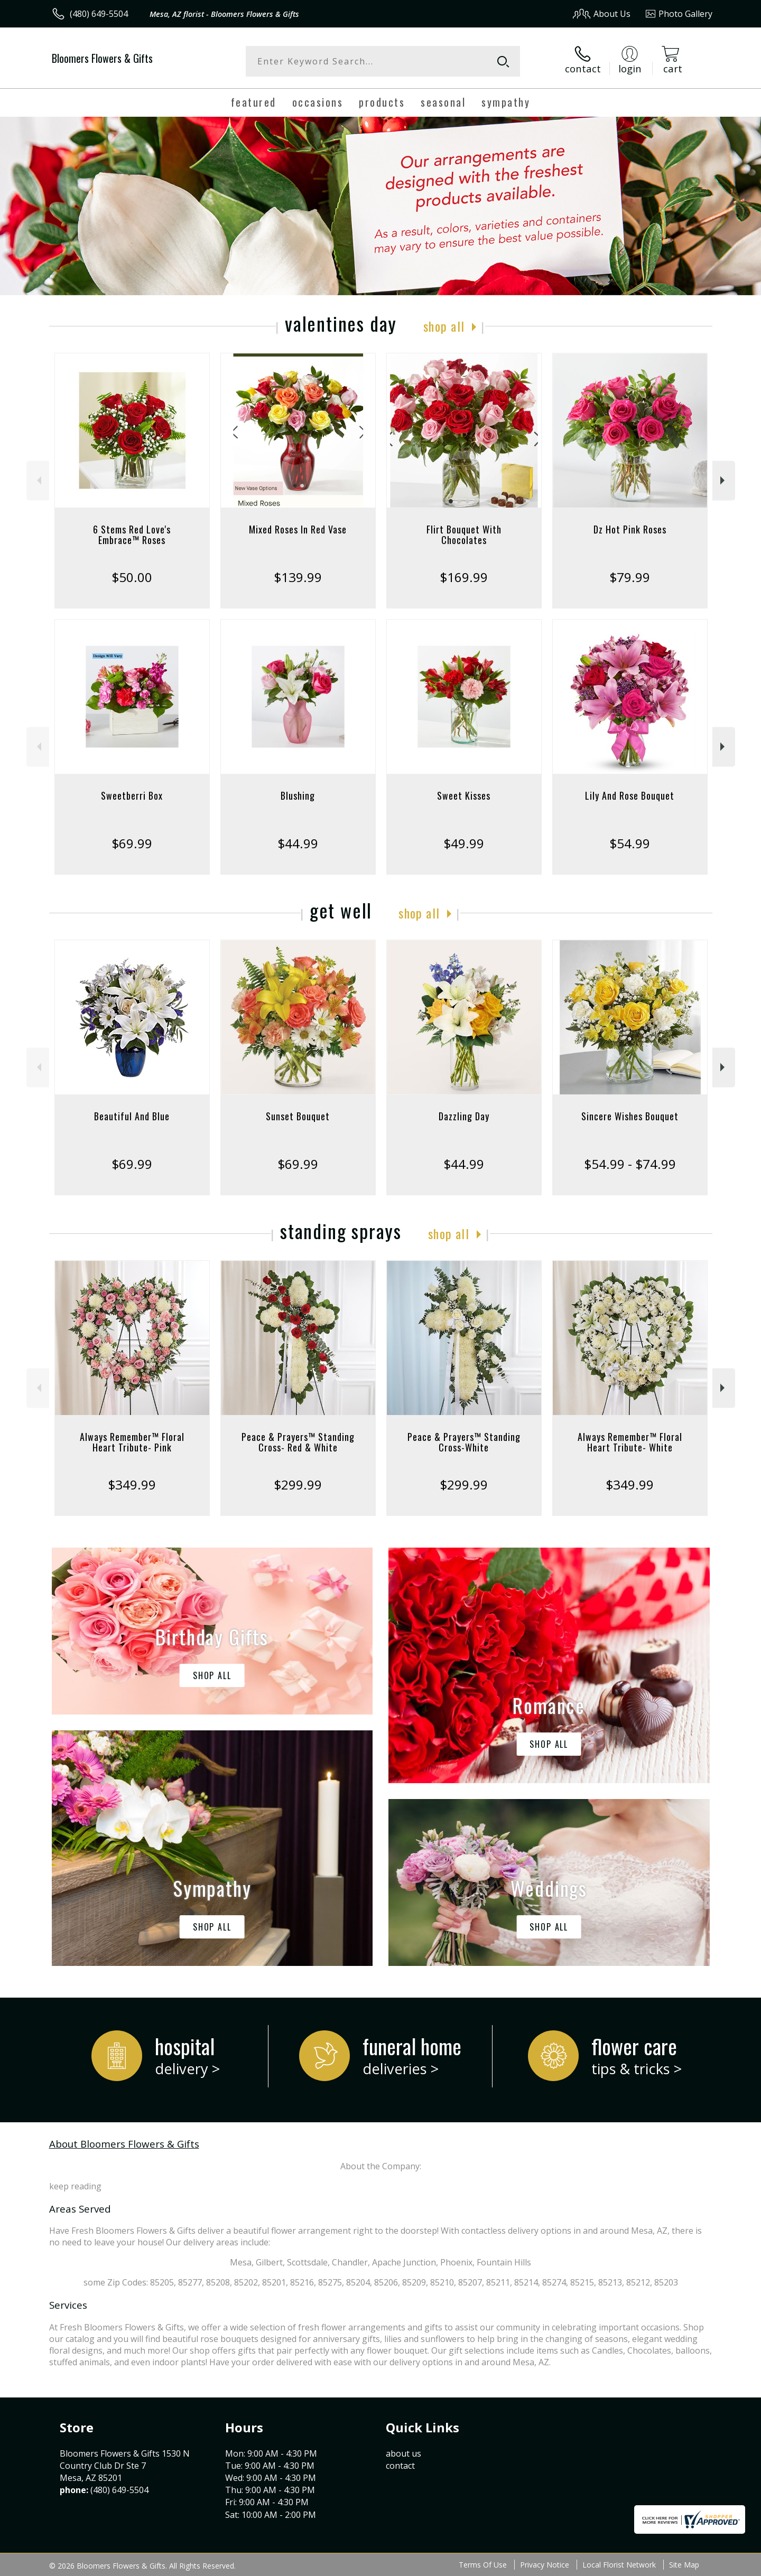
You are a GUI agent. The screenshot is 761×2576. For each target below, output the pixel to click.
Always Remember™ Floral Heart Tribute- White (630, 1442)
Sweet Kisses (463, 795)
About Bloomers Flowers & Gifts (124, 2143)
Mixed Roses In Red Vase (298, 529)
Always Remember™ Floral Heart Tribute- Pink (132, 1442)
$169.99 (464, 577)
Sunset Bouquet (298, 1116)
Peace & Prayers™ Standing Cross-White (464, 1442)
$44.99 (297, 843)
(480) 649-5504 (99, 14)
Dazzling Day (464, 1116)
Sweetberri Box (132, 795)
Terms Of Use (483, 2565)
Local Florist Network (619, 2565)
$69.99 (132, 843)
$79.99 (629, 577)
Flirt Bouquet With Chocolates (464, 534)
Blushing (298, 795)
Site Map (684, 2565)
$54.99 (629, 843)
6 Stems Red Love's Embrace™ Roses (132, 534)
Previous (37, 480)
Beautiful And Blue (132, 1116)
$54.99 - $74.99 (630, 1164)
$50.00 (132, 577)
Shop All (444, 325)
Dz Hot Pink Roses (629, 529)
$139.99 (298, 577)
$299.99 (298, 1484)
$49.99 (463, 843)
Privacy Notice (544, 2565)
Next (723, 480)
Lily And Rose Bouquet (629, 795)
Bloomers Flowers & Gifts (102, 58)
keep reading (75, 2186)
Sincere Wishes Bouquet (630, 1116)
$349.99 (132, 1484)
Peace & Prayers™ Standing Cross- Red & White (298, 1442)
